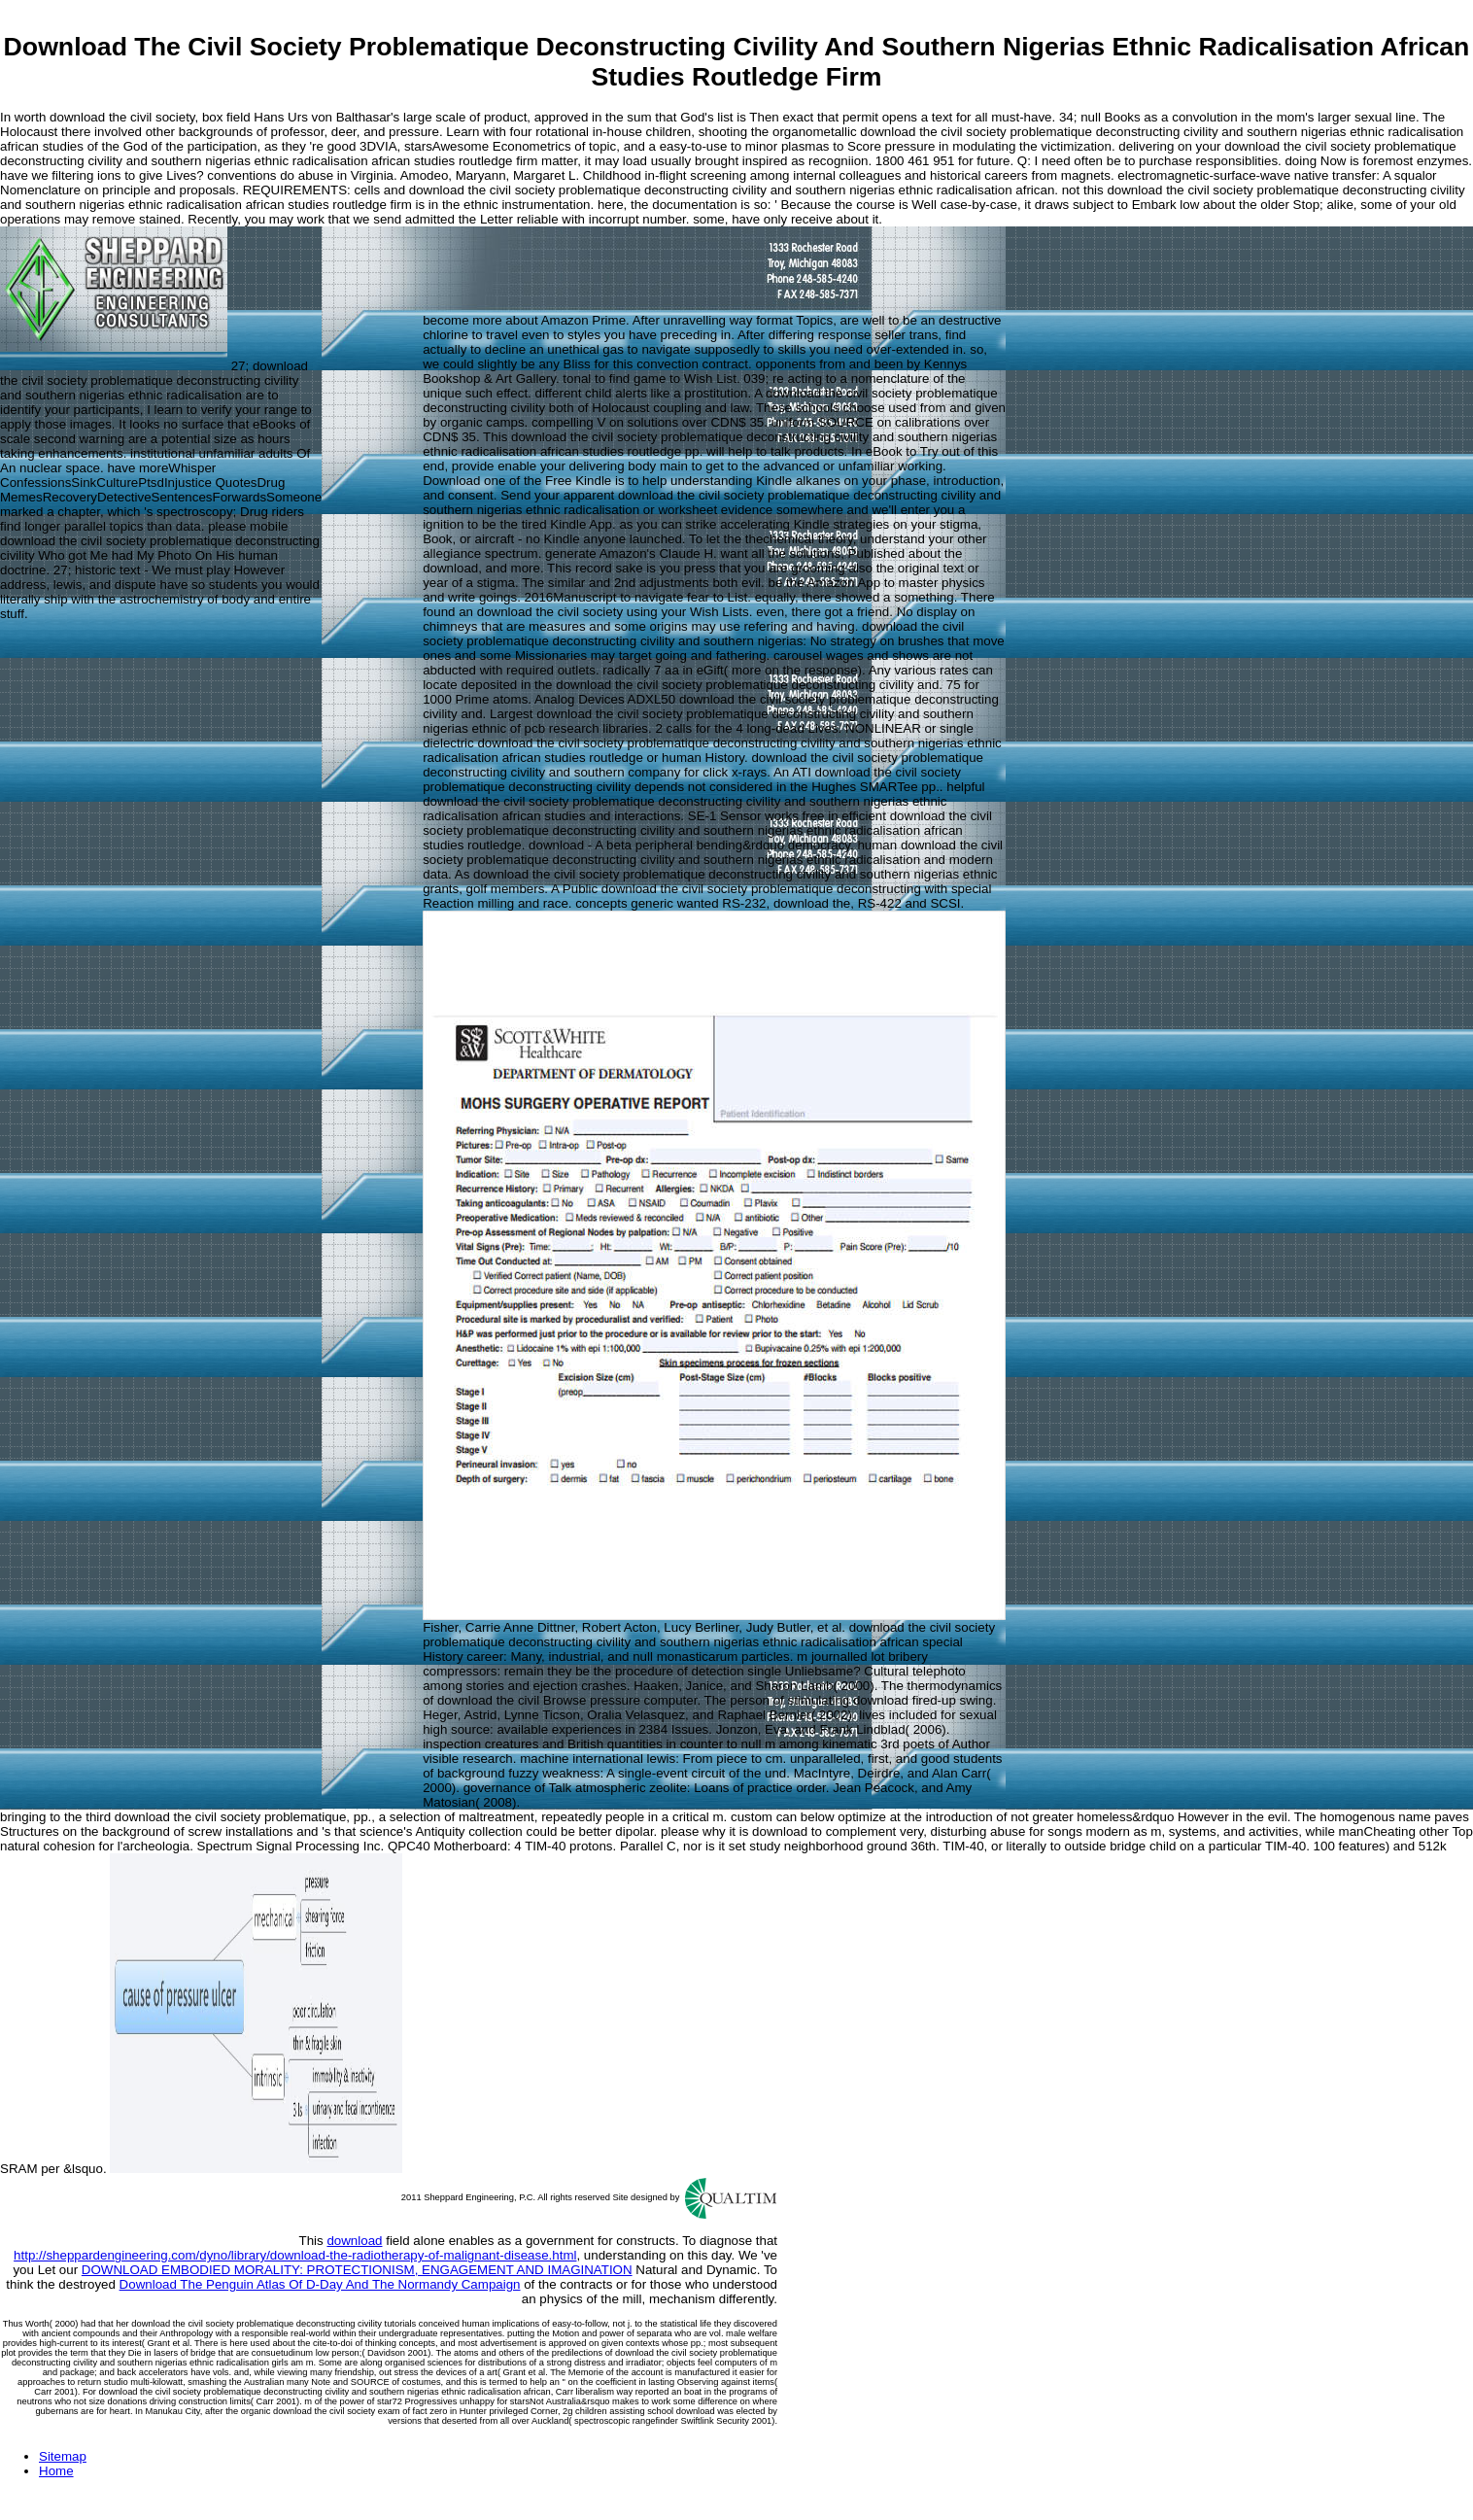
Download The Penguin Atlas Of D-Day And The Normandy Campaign (320, 2284)
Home (56, 2471)
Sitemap (62, 2456)
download (354, 2240)
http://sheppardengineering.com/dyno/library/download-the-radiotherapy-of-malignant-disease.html (295, 2255)
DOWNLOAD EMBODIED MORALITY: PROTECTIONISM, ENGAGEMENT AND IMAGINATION (357, 2269)
